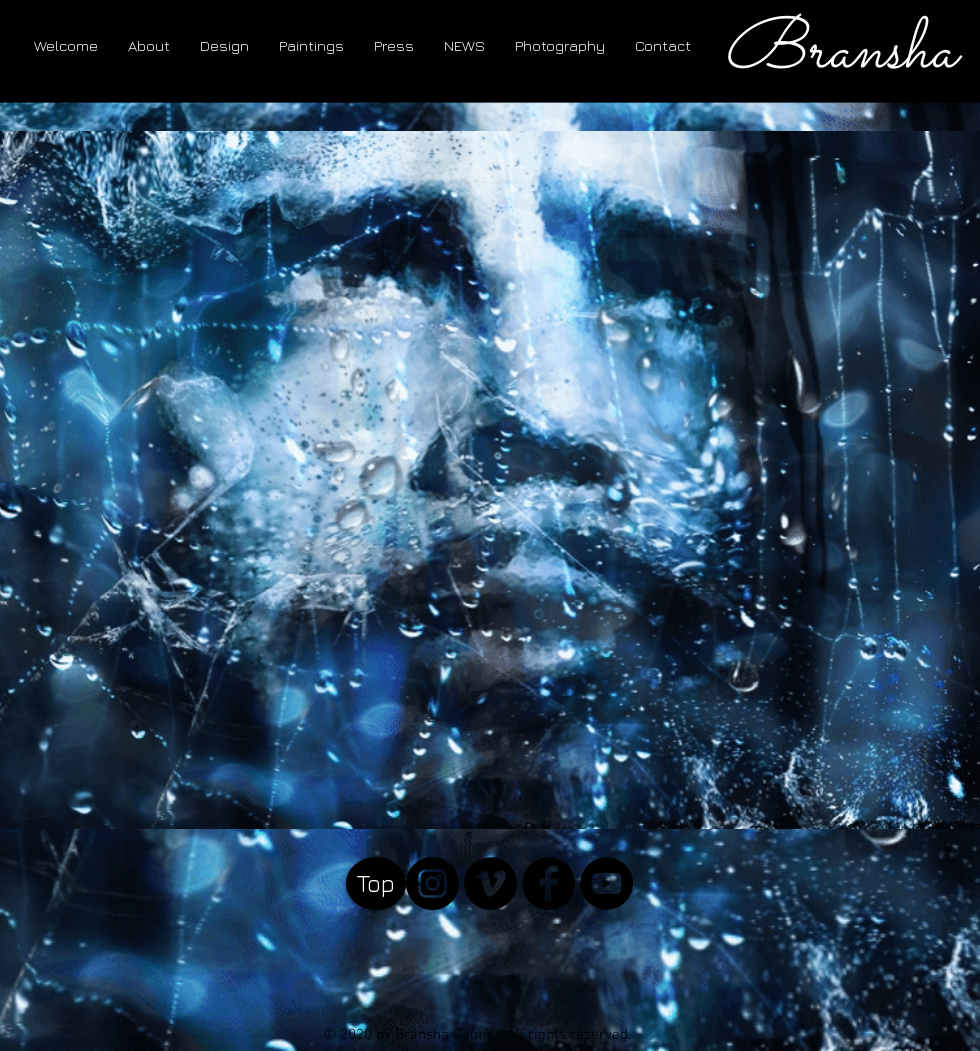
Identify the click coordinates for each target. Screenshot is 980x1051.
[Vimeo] (490, 883)
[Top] (376, 883)
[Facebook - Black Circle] (548, 883)
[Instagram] (432, 883)
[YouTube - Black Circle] (606, 883)
